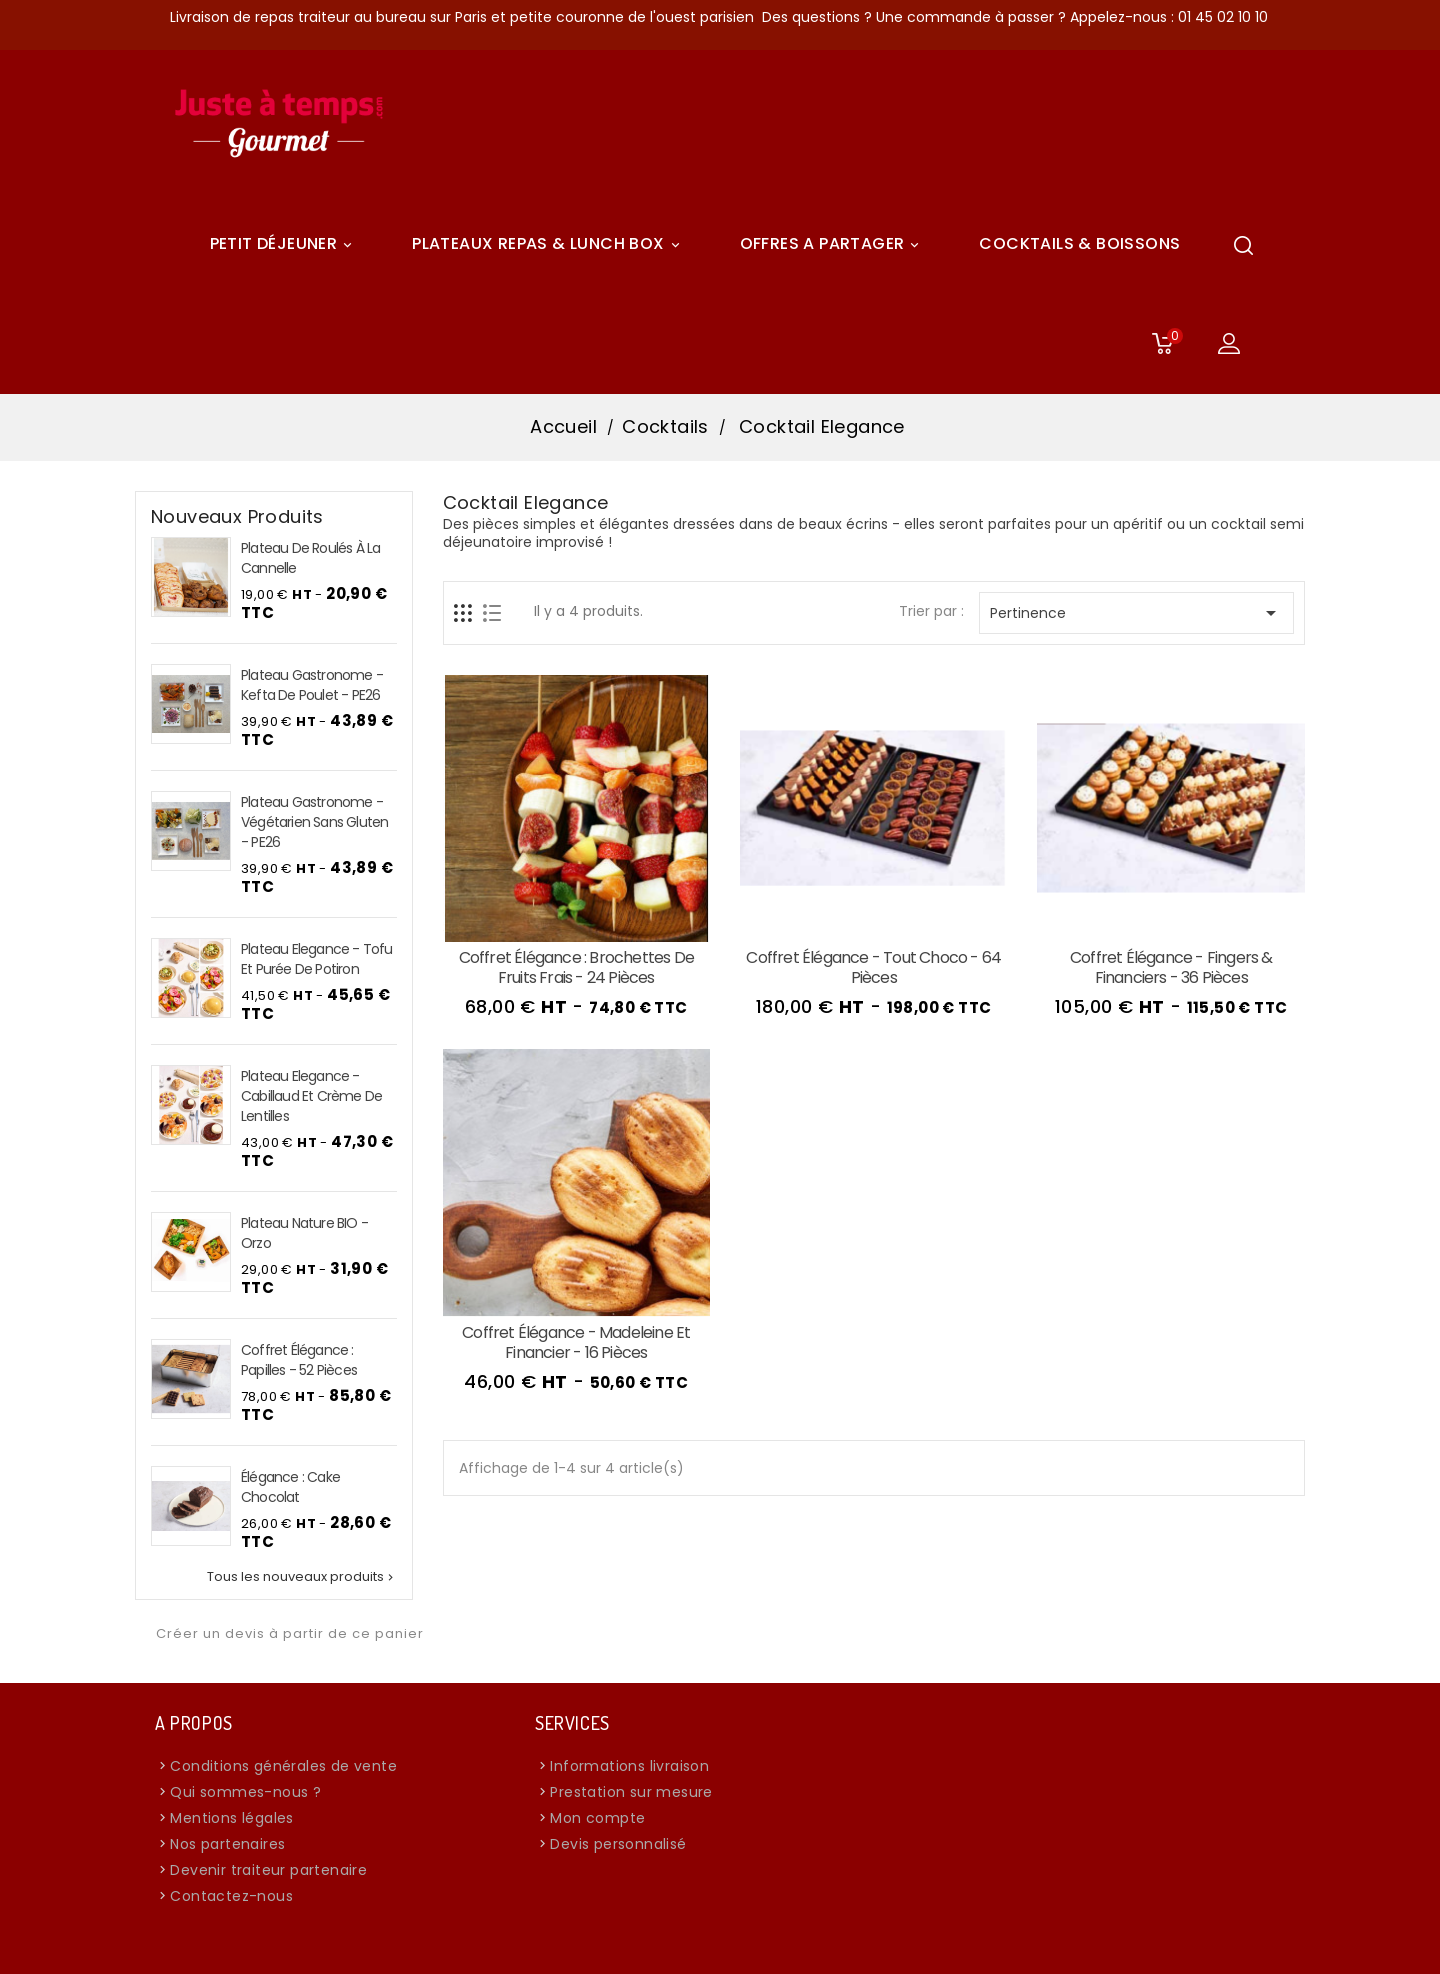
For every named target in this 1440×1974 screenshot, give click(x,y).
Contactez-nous (231, 1896)
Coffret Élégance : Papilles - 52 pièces (299, 1360)
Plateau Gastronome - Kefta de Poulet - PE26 (312, 685)
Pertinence (1136, 613)
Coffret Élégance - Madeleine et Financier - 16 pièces (576, 1342)
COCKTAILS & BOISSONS (1079, 243)
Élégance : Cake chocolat (290, 1487)
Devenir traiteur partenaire (268, 1870)
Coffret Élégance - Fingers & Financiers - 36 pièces (1171, 967)
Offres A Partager (833, 244)
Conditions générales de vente (283, 1766)
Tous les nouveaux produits (302, 1577)
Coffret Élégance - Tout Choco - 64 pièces (873, 967)
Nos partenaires (227, 1844)
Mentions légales (231, 1818)
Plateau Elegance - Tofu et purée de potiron (317, 959)
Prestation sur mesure (631, 1792)
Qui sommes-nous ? (245, 1792)
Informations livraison (629, 1766)
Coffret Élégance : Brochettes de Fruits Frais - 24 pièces (576, 967)
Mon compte (597, 1818)
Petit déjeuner (284, 244)
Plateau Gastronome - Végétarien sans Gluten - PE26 (314, 822)
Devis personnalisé (618, 1844)
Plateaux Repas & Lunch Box (548, 244)
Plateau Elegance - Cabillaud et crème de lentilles (311, 1096)
